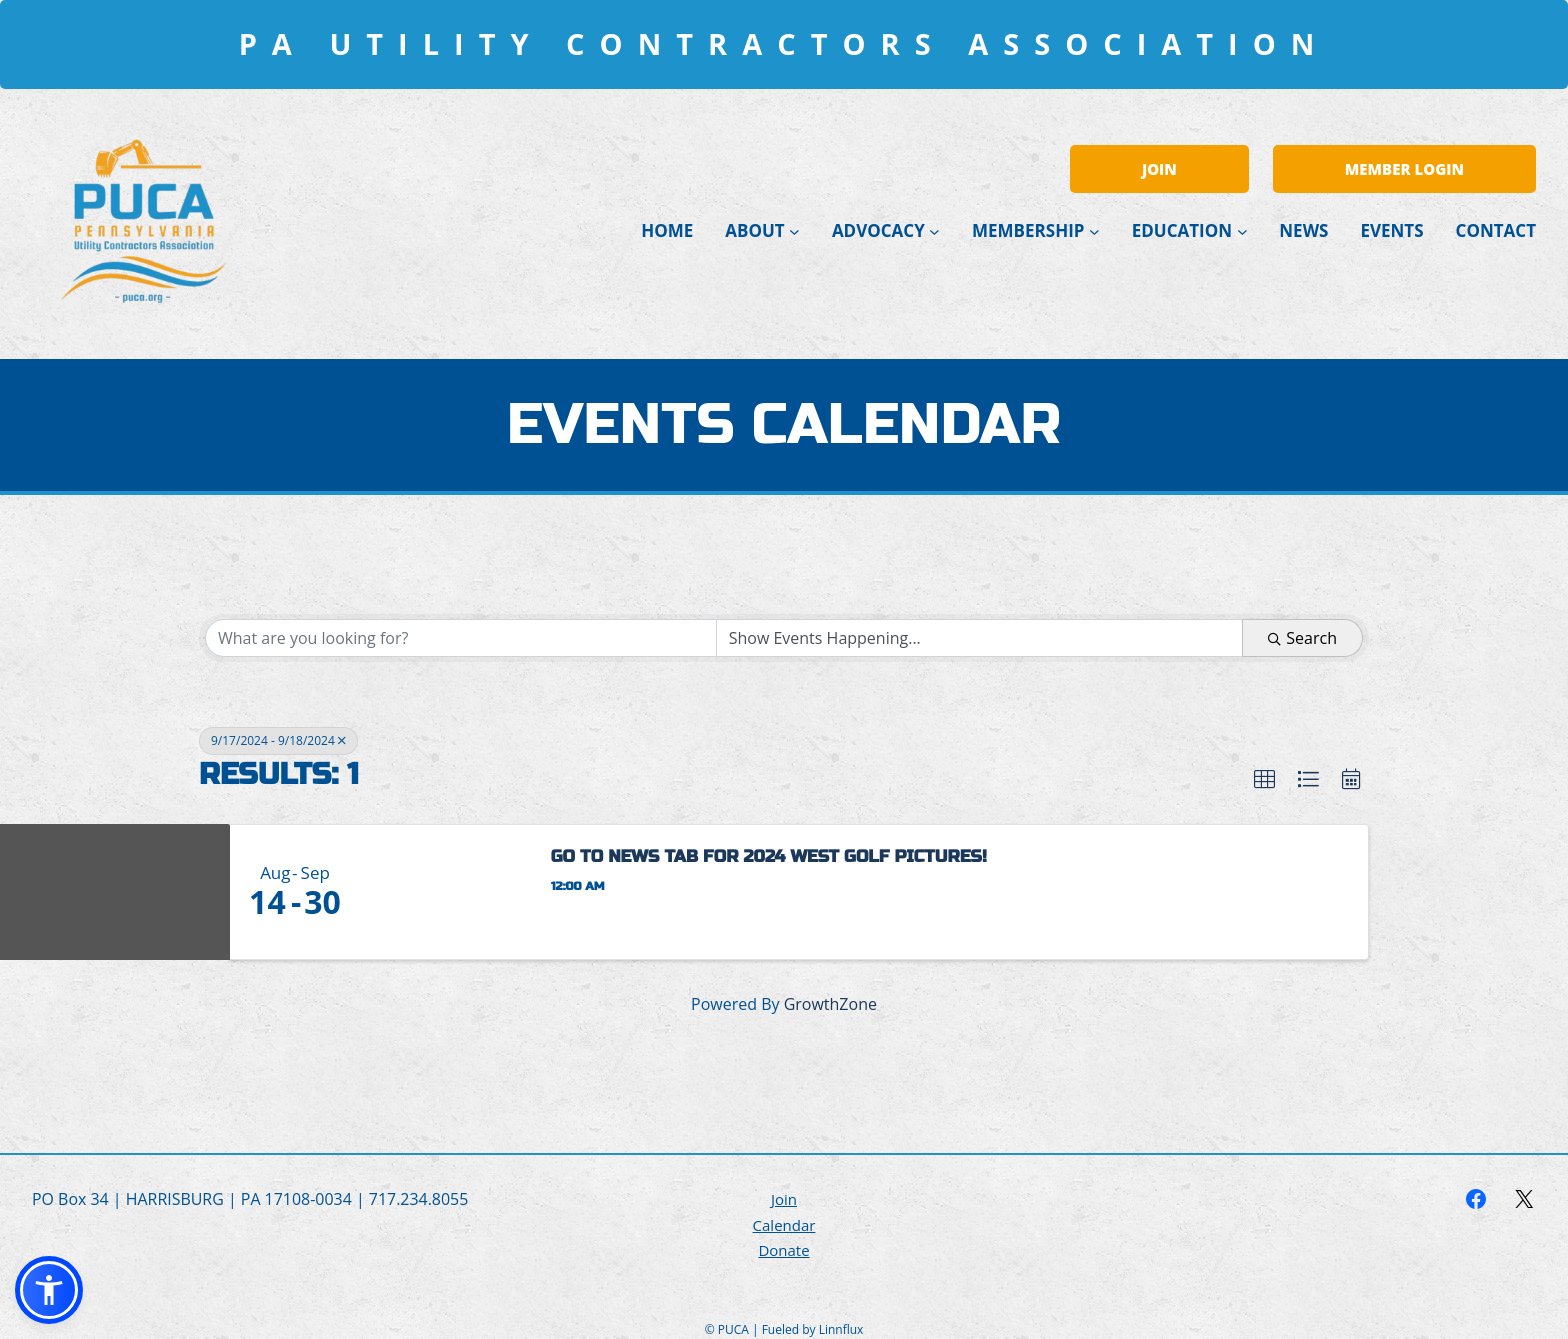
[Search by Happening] (980, 638)
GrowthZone (830, 1004)
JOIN (1159, 169)
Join (784, 1199)
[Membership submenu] (1094, 230)
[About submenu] (794, 230)
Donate (783, 1250)
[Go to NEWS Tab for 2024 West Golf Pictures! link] (445, 892)
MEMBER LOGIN (1404, 169)
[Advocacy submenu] (934, 230)
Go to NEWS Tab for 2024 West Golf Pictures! (769, 856)
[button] (1264, 779)
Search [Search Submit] (1302, 638)
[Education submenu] (1242, 230)
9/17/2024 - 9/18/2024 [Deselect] (278, 740)
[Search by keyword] (461, 638)
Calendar (784, 1225)
